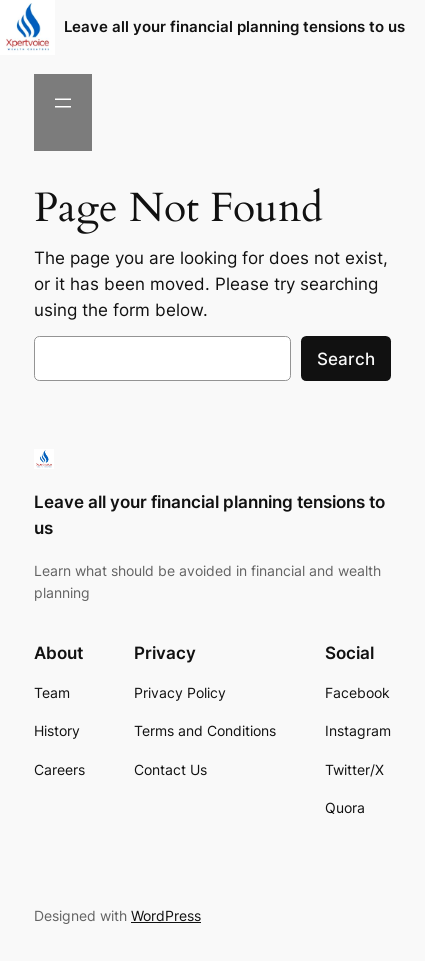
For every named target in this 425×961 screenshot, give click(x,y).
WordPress (166, 915)
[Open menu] (63, 103)
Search (346, 359)
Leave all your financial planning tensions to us (234, 27)
